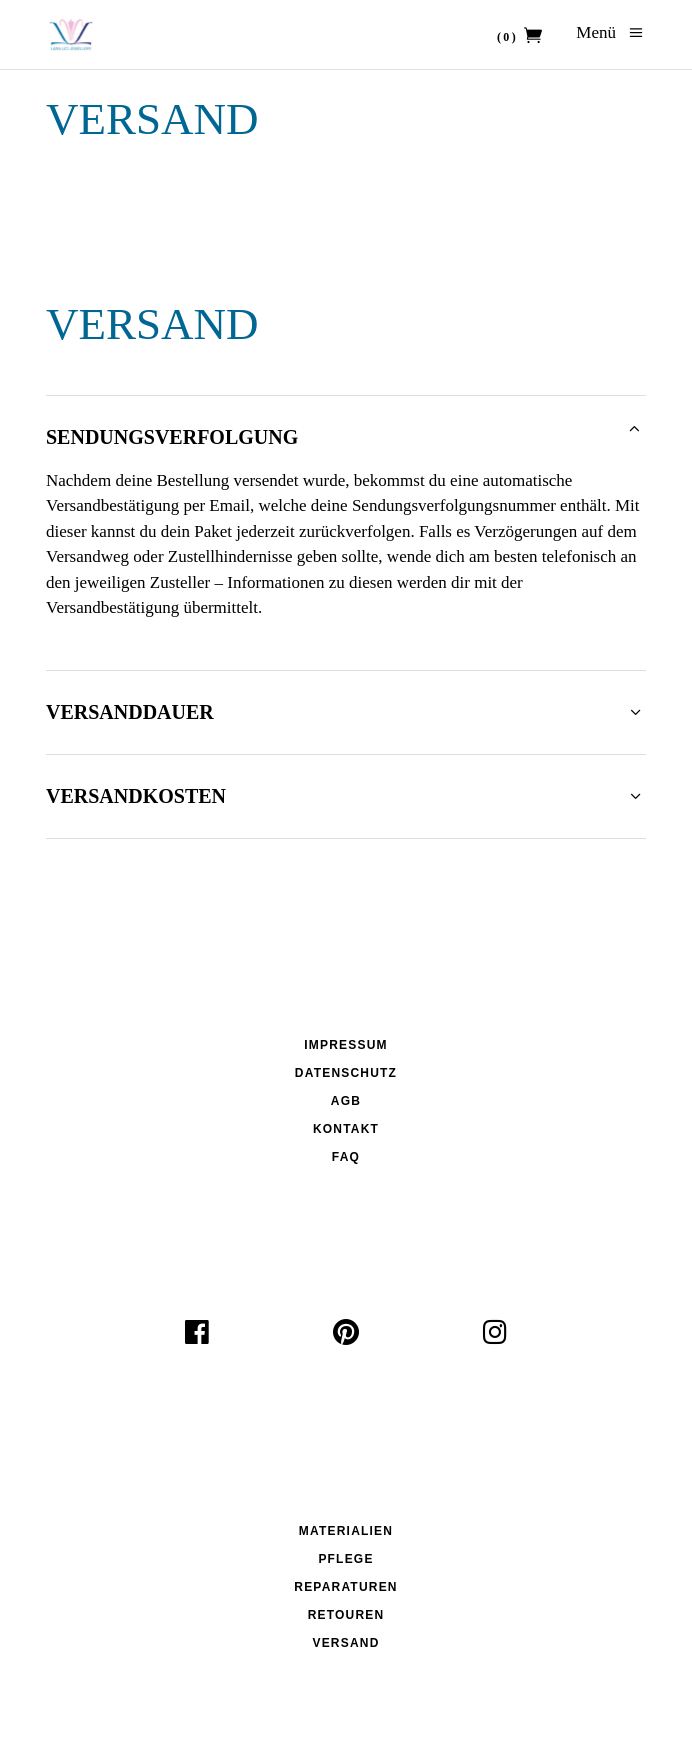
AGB (346, 1101)
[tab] (346, 431)
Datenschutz (346, 1073)
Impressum (345, 1045)
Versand (345, 1643)
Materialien (346, 1531)
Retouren (346, 1615)
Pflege (345, 1559)
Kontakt (346, 1129)
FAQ (346, 1157)
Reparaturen (345, 1587)
